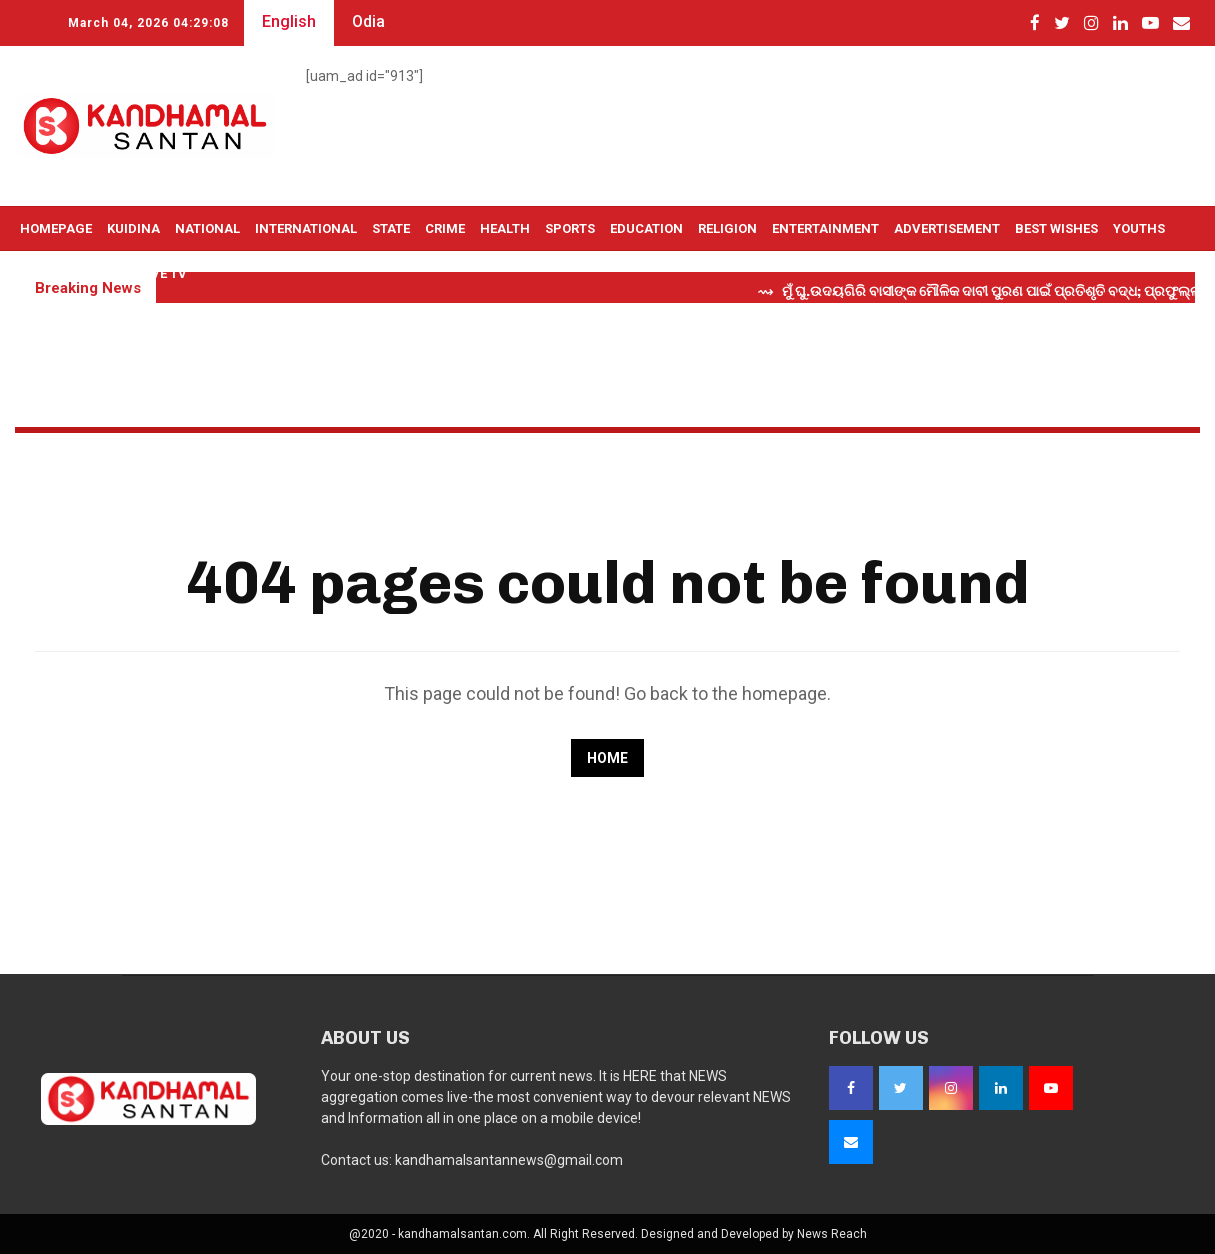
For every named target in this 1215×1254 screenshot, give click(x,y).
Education (646, 228)
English (289, 21)
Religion (727, 228)
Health (505, 228)
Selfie (40, 273)
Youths (1139, 228)
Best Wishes (1056, 228)
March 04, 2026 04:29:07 (148, 23)
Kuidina (133, 228)
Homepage (56, 228)
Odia (368, 21)
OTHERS (100, 273)
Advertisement (947, 228)
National (207, 228)
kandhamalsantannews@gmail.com (509, 1160)
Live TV (163, 273)
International (306, 228)
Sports (570, 228)
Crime (445, 228)
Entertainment (825, 228)
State (391, 228)
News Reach (832, 1234)
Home (607, 758)
